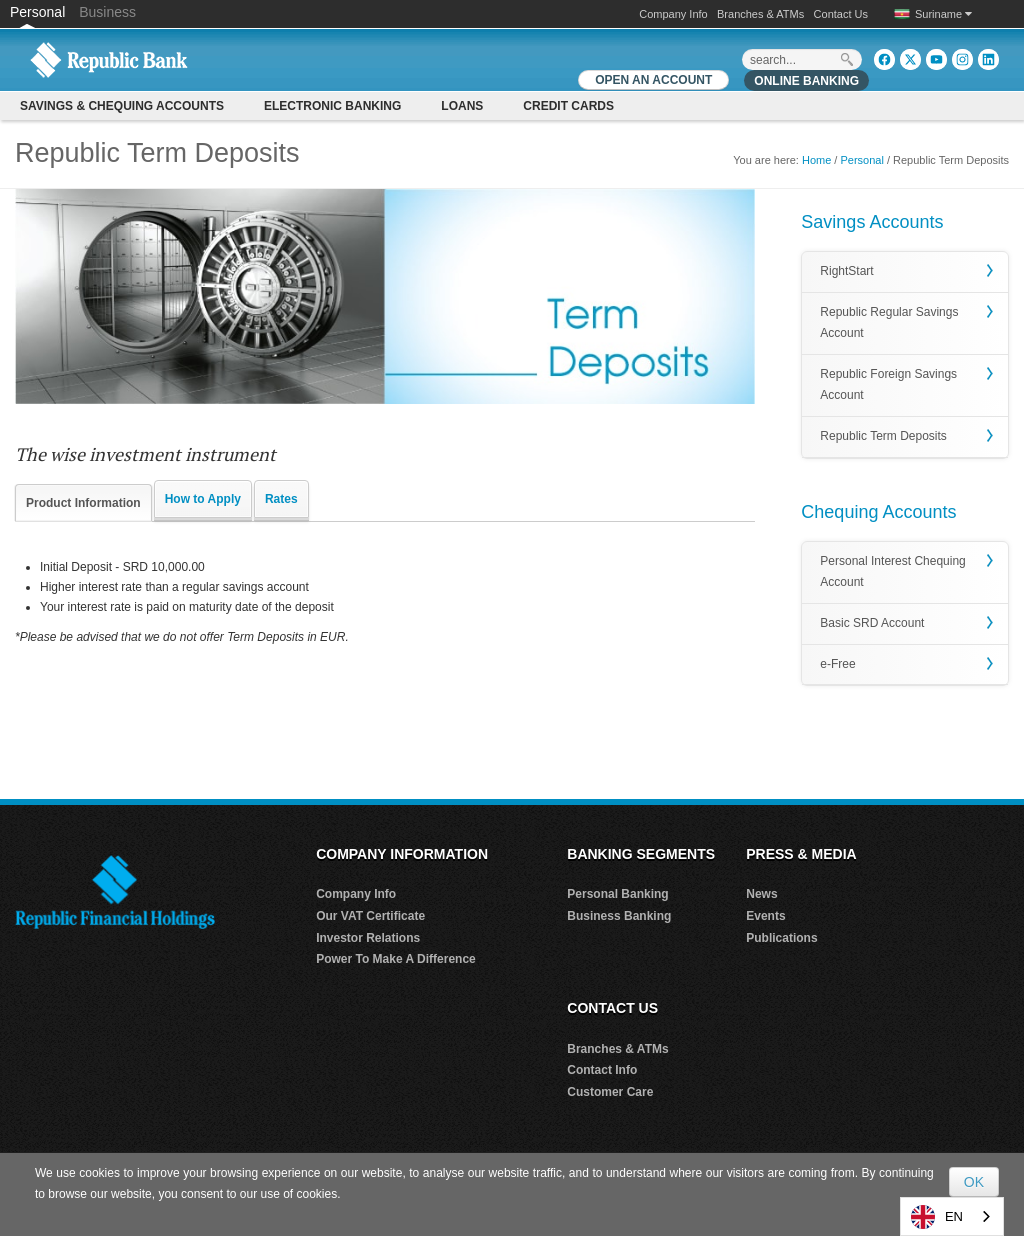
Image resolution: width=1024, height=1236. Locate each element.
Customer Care (610, 1092)
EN (937, 1217)
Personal (39, 12)
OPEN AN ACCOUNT (653, 80)
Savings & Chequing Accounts (122, 106)
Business (107, 12)
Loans (462, 106)
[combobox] (952, 1216)
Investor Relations (368, 938)
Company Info (673, 14)
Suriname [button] (943, 14)
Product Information (83, 503)
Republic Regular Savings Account (889, 323)
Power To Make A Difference (396, 959)
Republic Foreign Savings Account (888, 385)
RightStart (846, 271)
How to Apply (203, 499)
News (761, 894)
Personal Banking (617, 894)
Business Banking (619, 916)
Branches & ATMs (760, 14)
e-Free (837, 664)
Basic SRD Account (872, 623)
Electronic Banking (332, 106)
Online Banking (806, 81)
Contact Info (602, 1070)
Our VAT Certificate (370, 916)
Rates (281, 499)
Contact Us (841, 14)
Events (765, 916)
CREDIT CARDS (568, 106)
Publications (781, 938)
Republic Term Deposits (883, 436)
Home (816, 160)
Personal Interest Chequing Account (892, 572)
